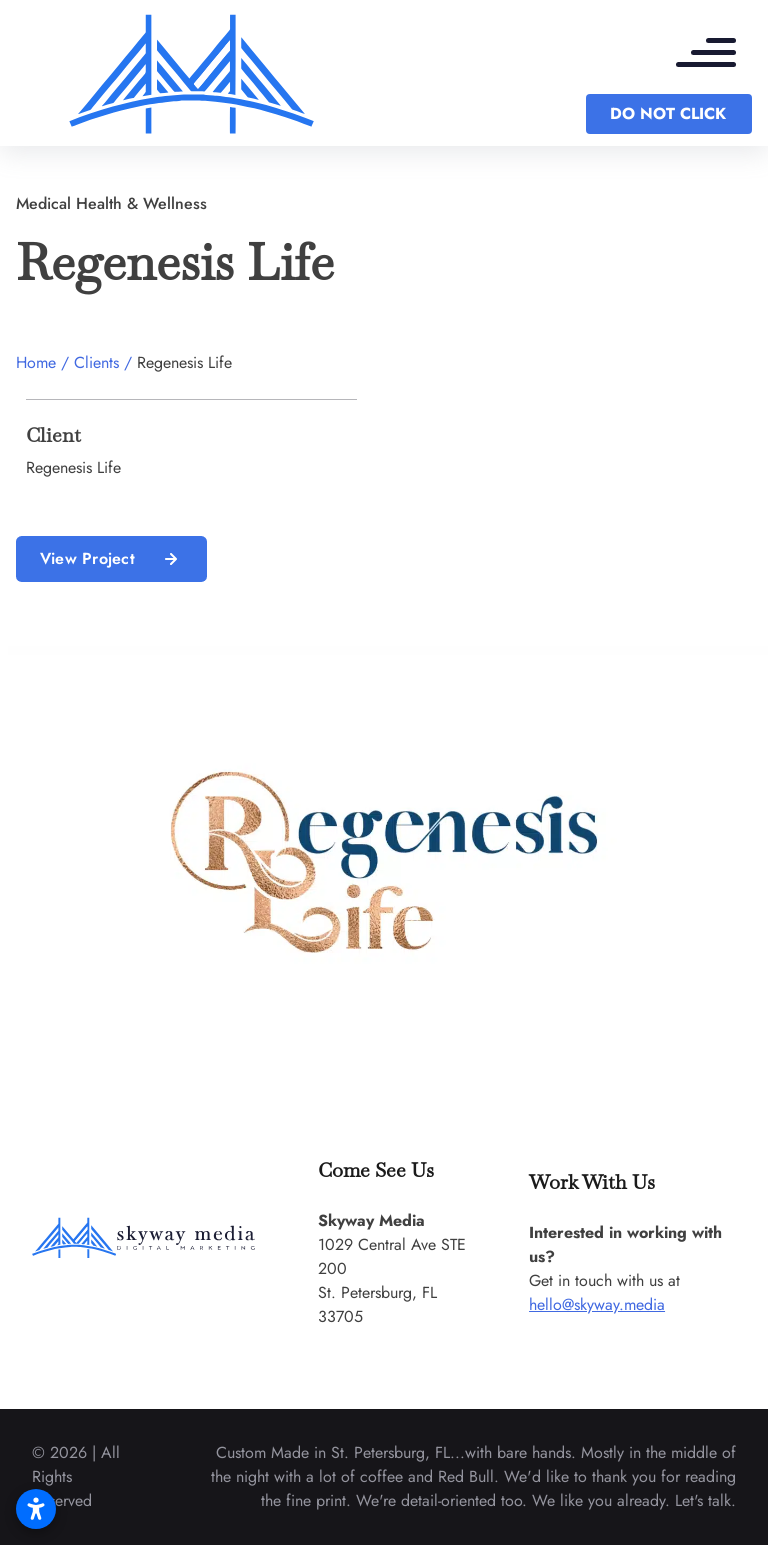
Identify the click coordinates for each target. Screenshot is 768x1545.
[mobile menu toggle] (716, 55)
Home (36, 362)
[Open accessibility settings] (36, 1509)
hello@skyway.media (597, 1304)
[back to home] (192, 73)
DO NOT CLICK (668, 113)
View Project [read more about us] (111, 559)
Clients (96, 362)
